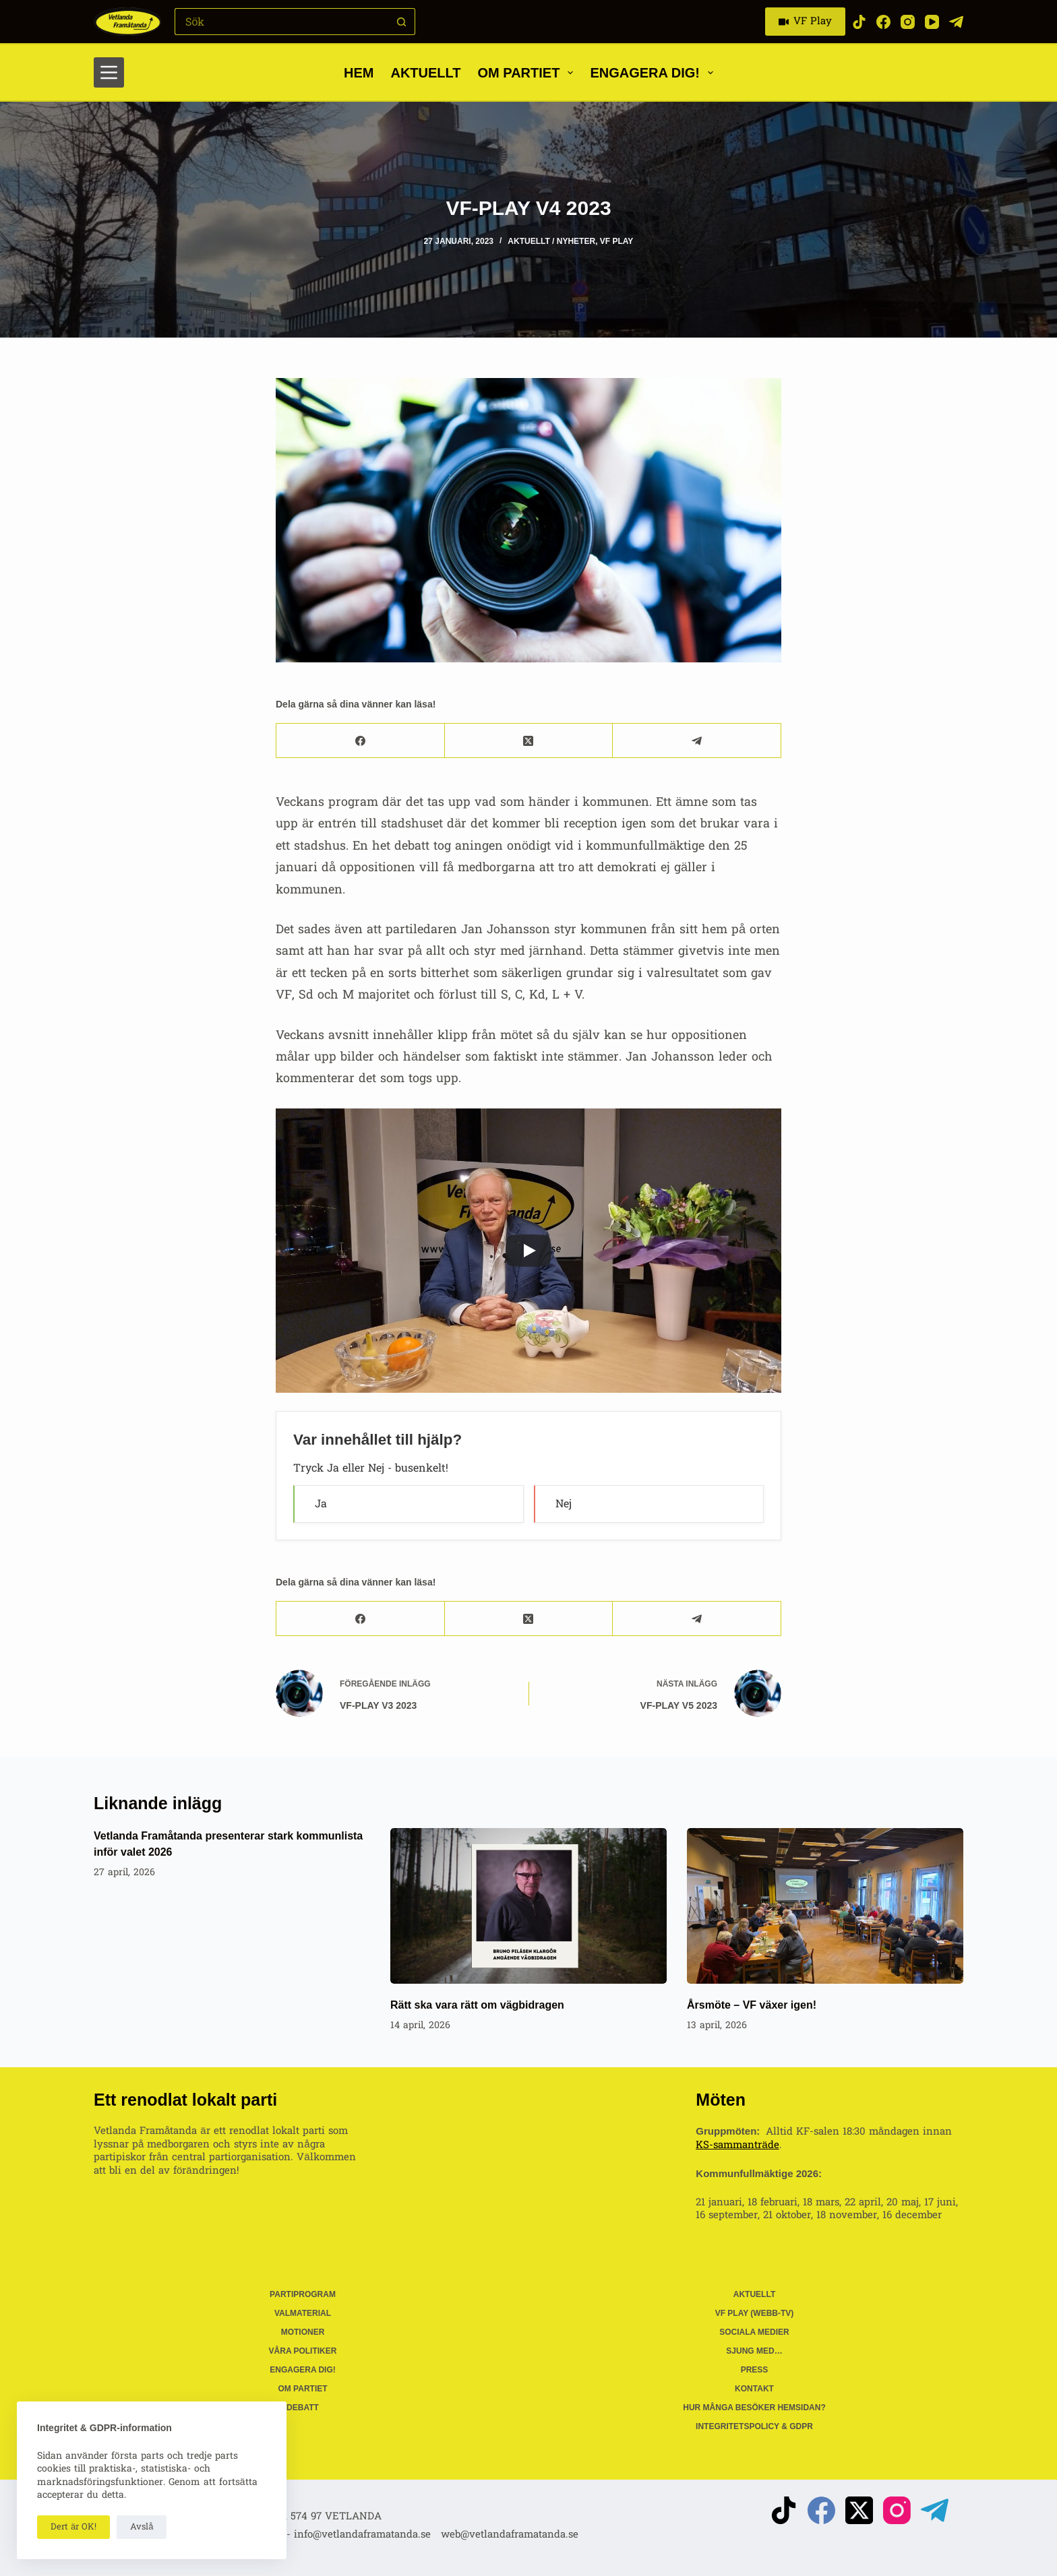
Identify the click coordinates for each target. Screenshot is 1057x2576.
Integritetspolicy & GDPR (754, 2426)
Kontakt (754, 2388)
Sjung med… (754, 2351)
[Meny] (109, 72)
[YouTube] (932, 22)
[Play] (528, 1250)
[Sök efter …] (281, 21)
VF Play (806, 21)
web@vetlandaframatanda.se (509, 2534)
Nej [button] (563, 1503)
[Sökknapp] (401, 21)
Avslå (141, 2527)
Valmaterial (302, 2313)
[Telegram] (956, 22)
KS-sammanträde (737, 2145)
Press (754, 2370)
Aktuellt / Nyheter (551, 241)
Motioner (303, 2332)
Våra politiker (303, 2351)
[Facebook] (883, 22)
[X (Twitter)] (529, 741)
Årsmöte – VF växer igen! (751, 2005)
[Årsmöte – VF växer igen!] (825, 1906)
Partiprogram (303, 2294)
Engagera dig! (654, 73)
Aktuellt (425, 72)
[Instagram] (908, 22)
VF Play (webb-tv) (754, 2313)
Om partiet (528, 73)
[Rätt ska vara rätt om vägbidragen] (528, 1906)
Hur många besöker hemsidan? (754, 2407)
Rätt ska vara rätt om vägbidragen (477, 2005)
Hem (358, 72)
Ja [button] (321, 1503)
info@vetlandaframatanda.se (362, 2534)
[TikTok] (859, 22)
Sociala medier (754, 2332)
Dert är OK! (73, 2527)
